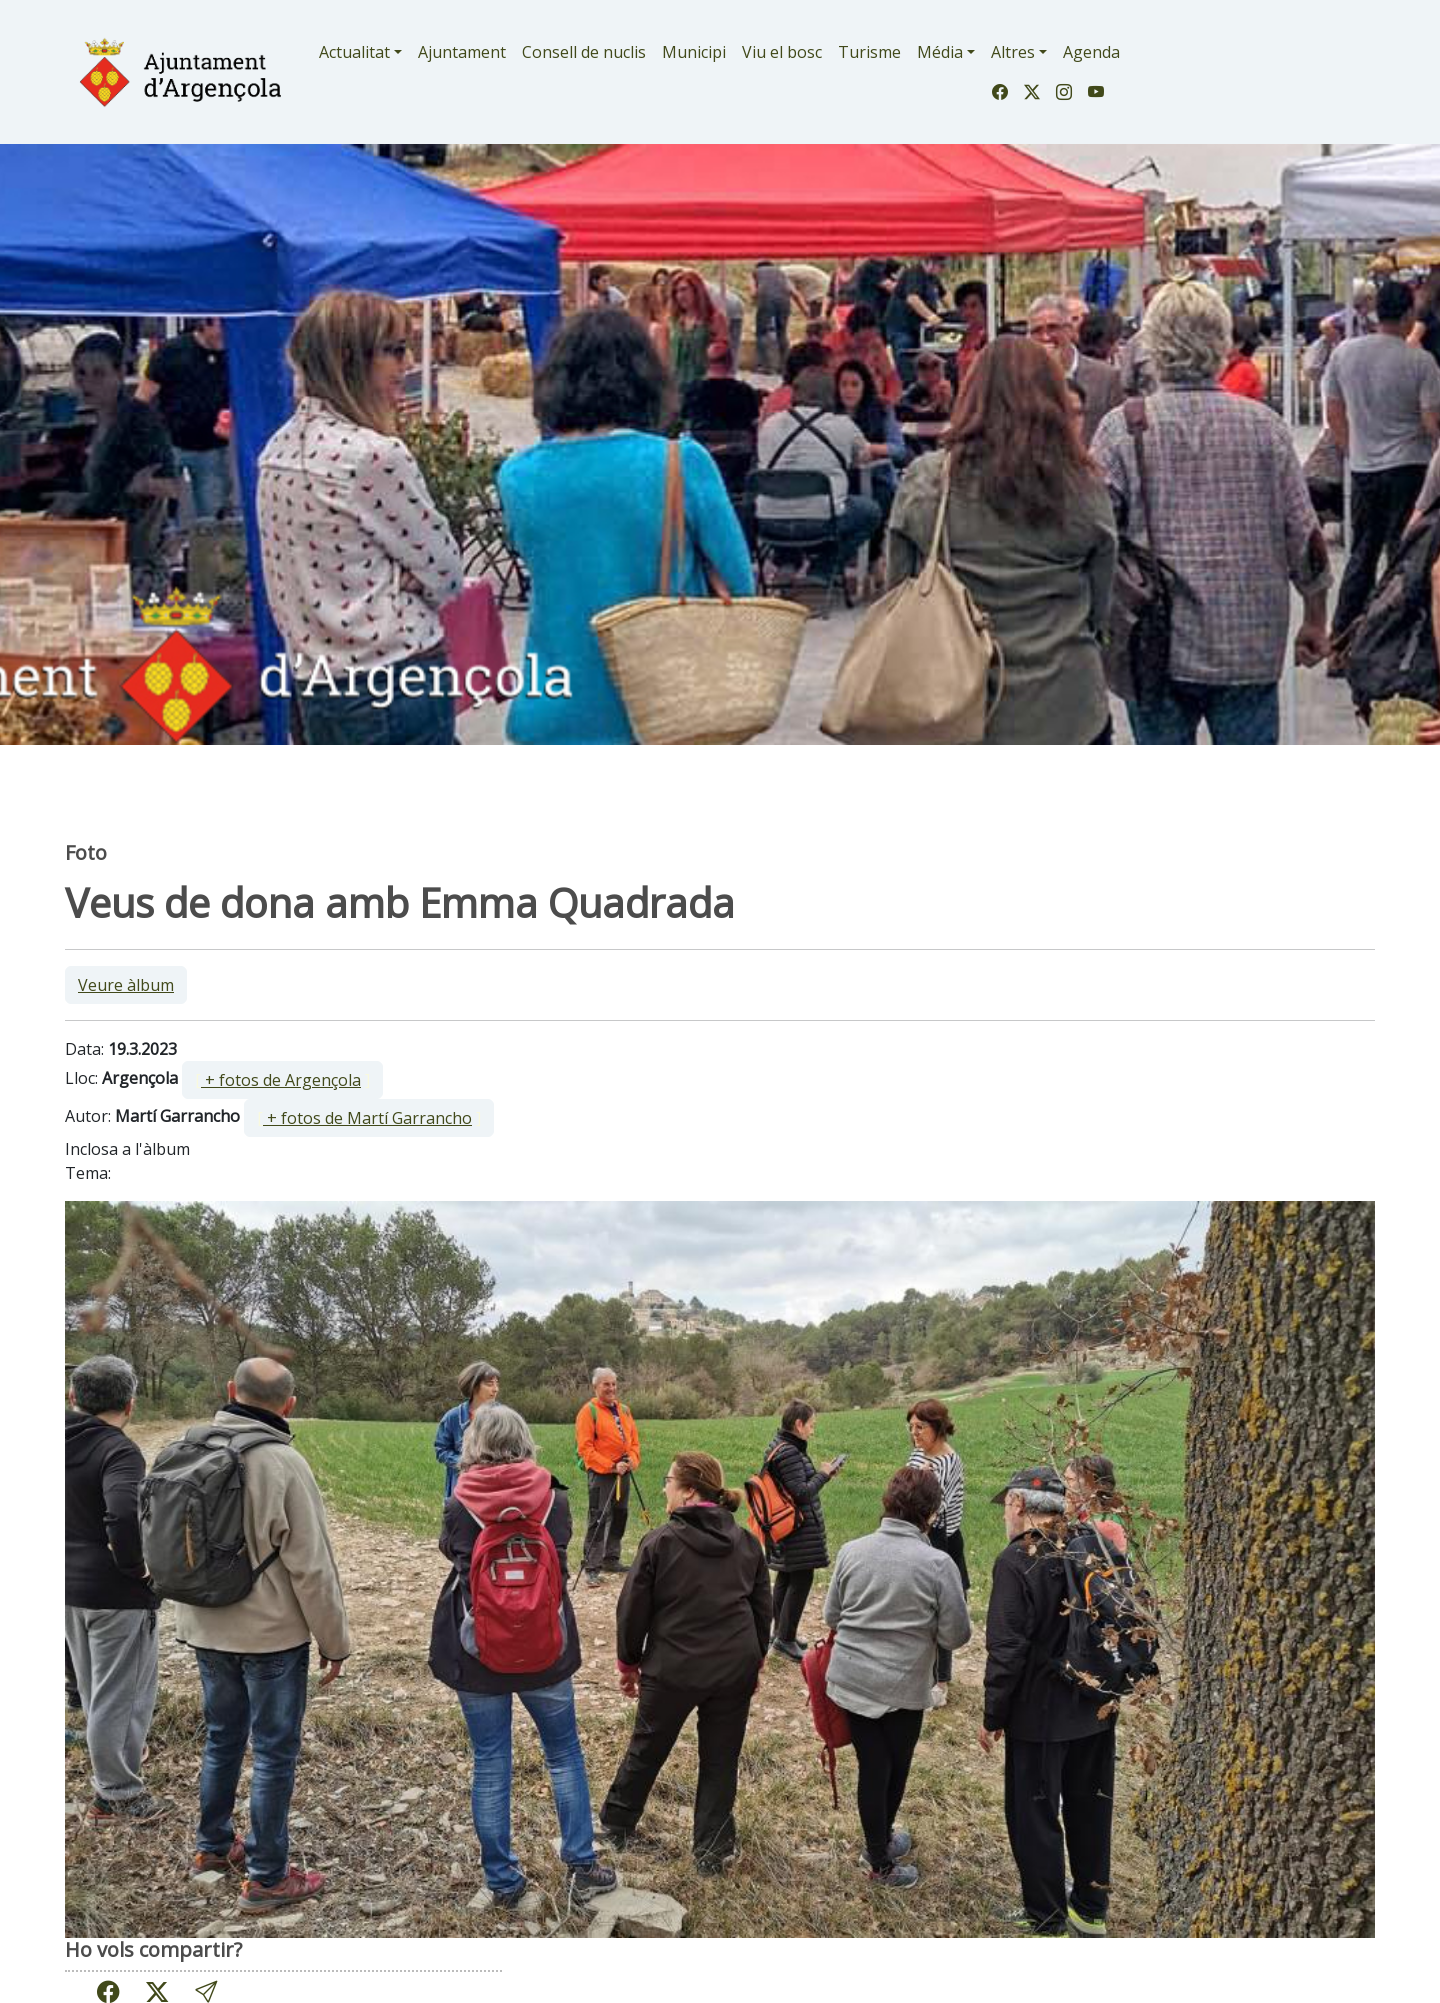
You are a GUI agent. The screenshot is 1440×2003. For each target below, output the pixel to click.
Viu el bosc (782, 52)
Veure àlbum (126, 985)
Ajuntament (462, 52)
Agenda (1091, 52)
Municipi (694, 52)
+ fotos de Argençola (281, 1080)
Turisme (869, 52)
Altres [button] (1013, 52)
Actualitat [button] (354, 52)
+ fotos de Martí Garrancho (367, 1118)
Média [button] (940, 52)
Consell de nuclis (584, 52)
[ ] (282, 1080)
